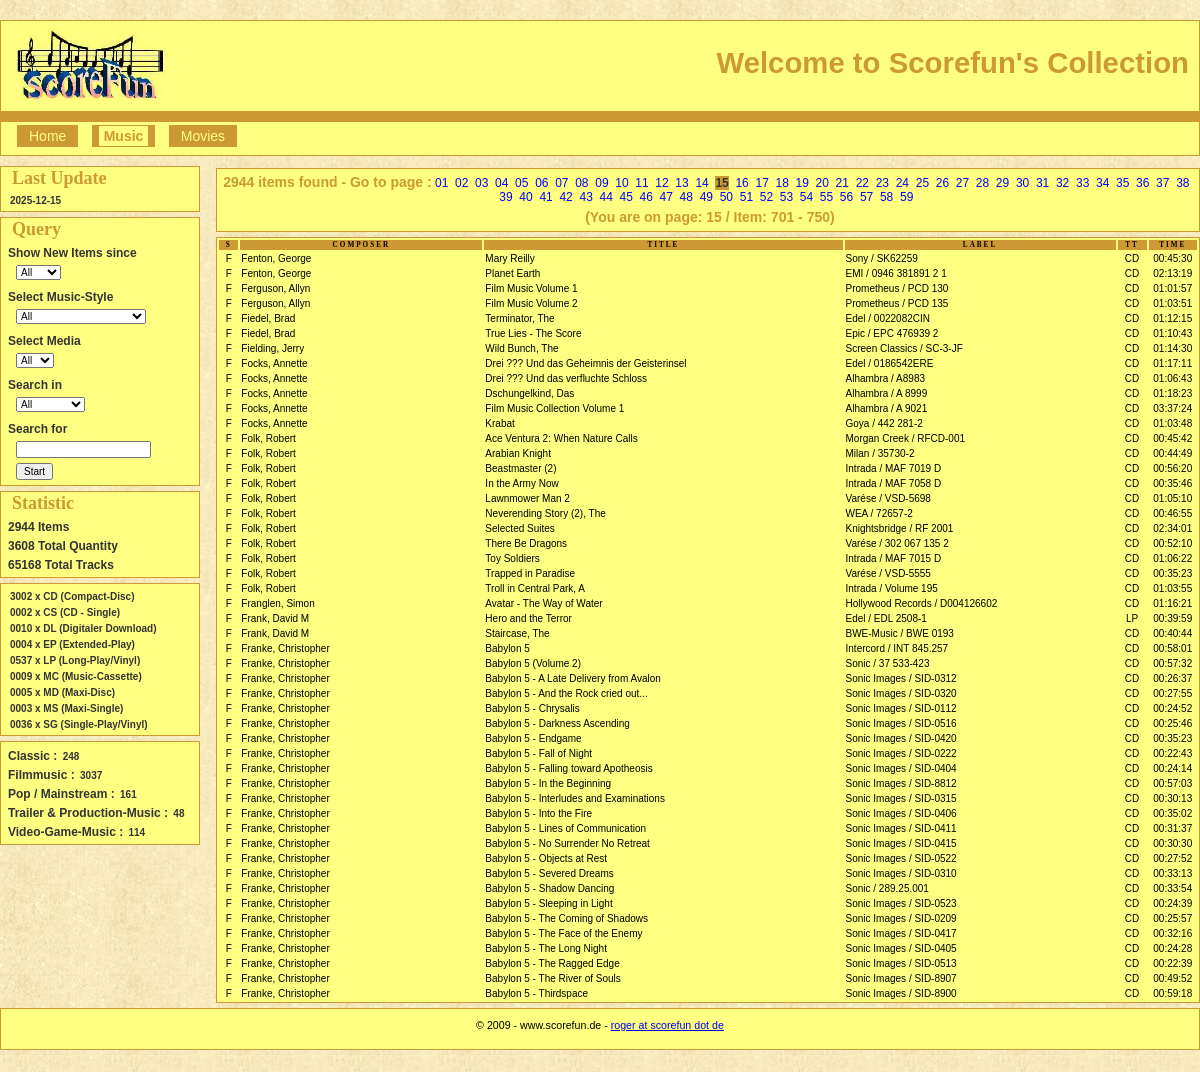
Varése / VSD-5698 (888, 498)
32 (1062, 183)
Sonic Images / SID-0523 (901, 903)
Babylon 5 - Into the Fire (538, 813)
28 (982, 183)
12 (661, 183)
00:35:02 (1172, 813)
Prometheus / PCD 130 (897, 288)
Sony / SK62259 (882, 258)
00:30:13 (1172, 798)
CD (1132, 258)
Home (47, 136)
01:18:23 (1172, 393)
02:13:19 (1172, 273)
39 (505, 197)
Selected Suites (520, 528)
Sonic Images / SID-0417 (901, 933)
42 (565, 197)
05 (521, 183)
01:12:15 (1172, 318)
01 (441, 183)
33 (1082, 183)
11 (641, 183)
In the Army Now (521, 483)
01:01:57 (1172, 288)
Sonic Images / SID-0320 (901, 693)
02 (461, 183)
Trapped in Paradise (530, 573)
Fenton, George (276, 258)
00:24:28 (1172, 948)
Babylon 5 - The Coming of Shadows (566, 918)
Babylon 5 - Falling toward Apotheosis (568, 768)
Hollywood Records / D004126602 (922, 603)
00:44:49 (1172, 453)
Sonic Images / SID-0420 (901, 738)
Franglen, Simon (277, 603)
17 (761, 183)
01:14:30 (1172, 348)
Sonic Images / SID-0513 (901, 963)
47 (666, 197)
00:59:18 (1172, 993)
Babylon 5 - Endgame (533, 738)
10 (621, 183)
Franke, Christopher (285, 648)
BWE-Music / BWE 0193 (900, 633)
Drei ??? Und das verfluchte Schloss (566, 378)
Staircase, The (517, 633)
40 (525, 197)
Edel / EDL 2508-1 (886, 618)
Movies (203, 136)
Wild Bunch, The (521, 348)
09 (601, 183)
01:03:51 (1172, 303)
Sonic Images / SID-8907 (901, 978)
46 (646, 197)
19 (802, 183)
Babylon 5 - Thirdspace (536, 993)
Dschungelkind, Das (529, 393)
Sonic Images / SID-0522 (901, 858)
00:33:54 (1172, 888)
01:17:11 (1172, 363)
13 (681, 183)
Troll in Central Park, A (535, 588)
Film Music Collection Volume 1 (554, 408)
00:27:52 (1172, 858)
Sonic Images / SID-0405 (901, 948)
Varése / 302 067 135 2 (897, 543)
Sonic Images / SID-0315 (901, 798)
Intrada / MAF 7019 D (894, 468)
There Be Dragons (526, 543)
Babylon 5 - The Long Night (546, 948)
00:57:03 (1172, 783)
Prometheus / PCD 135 (897, 303)
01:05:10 (1172, 498)
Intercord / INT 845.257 (897, 648)
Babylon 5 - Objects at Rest (546, 858)
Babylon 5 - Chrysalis (532, 708)
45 (626, 197)
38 (1182, 183)
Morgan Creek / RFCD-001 (905, 438)
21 (842, 183)
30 (1022, 183)
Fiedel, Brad (268, 318)
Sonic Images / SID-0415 (901, 843)
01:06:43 (1172, 378)
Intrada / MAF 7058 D (894, 483)
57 (866, 197)
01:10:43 (1172, 333)
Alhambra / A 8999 (887, 393)
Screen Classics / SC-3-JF (904, 348)
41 (545, 197)
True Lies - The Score (533, 333)
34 (1102, 183)
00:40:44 (1172, 633)
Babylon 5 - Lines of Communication (565, 828)
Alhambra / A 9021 (887, 408)
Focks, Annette (274, 363)
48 (686, 197)
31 (1042, 183)
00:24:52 (1172, 708)
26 (942, 183)
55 (826, 197)
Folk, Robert (268, 438)
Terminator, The (519, 318)
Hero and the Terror (528, 618)
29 (1002, 183)
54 (806, 197)
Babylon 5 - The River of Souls (552, 978)
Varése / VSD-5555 (888, 573)
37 (1162, 183)
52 (766, 197)
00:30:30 (1172, 843)
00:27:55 (1172, 693)
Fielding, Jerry (272, 348)
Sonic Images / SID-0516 (901, 723)
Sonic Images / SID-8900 (901, 993)
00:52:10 (1172, 543)
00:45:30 (1172, 258)
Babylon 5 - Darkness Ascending (557, 723)
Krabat (499, 423)
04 (501, 183)
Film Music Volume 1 (531, 288)
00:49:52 (1172, 978)
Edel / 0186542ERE (890, 363)
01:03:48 (1172, 423)
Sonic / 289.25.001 (887, 888)
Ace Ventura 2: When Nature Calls (561, 438)
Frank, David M (275, 618)
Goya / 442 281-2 (884, 423)
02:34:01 (1172, 528)
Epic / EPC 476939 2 (892, 333)
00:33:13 (1172, 873)
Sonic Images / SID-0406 (901, 813)
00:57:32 (1172, 663)
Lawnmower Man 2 (527, 498)
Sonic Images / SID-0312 (901, 678)
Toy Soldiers (512, 558)
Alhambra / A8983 (886, 378)
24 (902, 183)
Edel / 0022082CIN (888, 318)
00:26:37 (1172, 678)
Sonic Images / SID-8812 (901, 783)
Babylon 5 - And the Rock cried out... (566, 693)
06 (541, 183)
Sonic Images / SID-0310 (901, 873)
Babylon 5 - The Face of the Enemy (563, 933)
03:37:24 (1172, 408)
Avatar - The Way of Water (543, 603)
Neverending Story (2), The (545, 513)
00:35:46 (1172, 483)
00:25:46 (1172, 723)
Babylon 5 (507, 648)
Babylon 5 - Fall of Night (538, 753)
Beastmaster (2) (520, 468)
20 (822, 183)
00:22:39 (1172, 963)
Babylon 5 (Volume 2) (533, 663)
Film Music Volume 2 (531, 303)
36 (1142, 183)
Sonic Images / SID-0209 (901, 918)
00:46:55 (1172, 513)
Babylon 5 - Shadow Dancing (549, 888)
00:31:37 (1172, 828)
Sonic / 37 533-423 (888, 663)
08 (581, 183)
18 (782, 183)
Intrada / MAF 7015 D (894, 558)
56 (846, 197)
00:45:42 (1172, 438)
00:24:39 (1172, 903)
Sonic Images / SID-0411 (901, 828)
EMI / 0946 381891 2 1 (896, 273)
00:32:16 (1172, 933)
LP (1132, 618)
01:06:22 (1172, 558)
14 (701, 183)
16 (741, 183)
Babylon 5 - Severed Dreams (549, 873)
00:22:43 (1172, 753)
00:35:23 (1172, 573)
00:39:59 (1172, 618)
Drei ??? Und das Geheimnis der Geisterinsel (585, 363)
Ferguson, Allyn (275, 288)
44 (605, 197)
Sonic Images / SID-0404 (901, 768)
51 (746, 197)
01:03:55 (1172, 588)
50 (726, 197)
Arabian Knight (518, 453)
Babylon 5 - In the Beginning (548, 783)
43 (585, 197)
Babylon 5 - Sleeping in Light (548, 903)
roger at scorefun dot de (667, 1025)
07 (561, 183)
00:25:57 (1172, 918)
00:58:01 (1172, 648)
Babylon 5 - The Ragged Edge (552, 963)
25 (922, 183)
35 (1122, 183)
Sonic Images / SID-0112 (901, 708)
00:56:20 (1172, 468)
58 (886, 197)
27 (962, 183)
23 (882, 183)
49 (706, 197)
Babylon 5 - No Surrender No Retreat (567, 843)
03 (481, 183)
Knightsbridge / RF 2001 (900, 528)
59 (906, 197)
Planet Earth (512, 273)
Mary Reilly (509, 258)
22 (862, 183)
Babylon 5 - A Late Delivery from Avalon (572, 678)
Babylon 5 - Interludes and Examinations (575, 798)
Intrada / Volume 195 (892, 588)
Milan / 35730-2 (880, 453)
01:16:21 (1172, 603)
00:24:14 (1172, 768)
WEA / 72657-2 (879, 513)
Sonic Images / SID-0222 (901, 753)
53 (786, 197)
